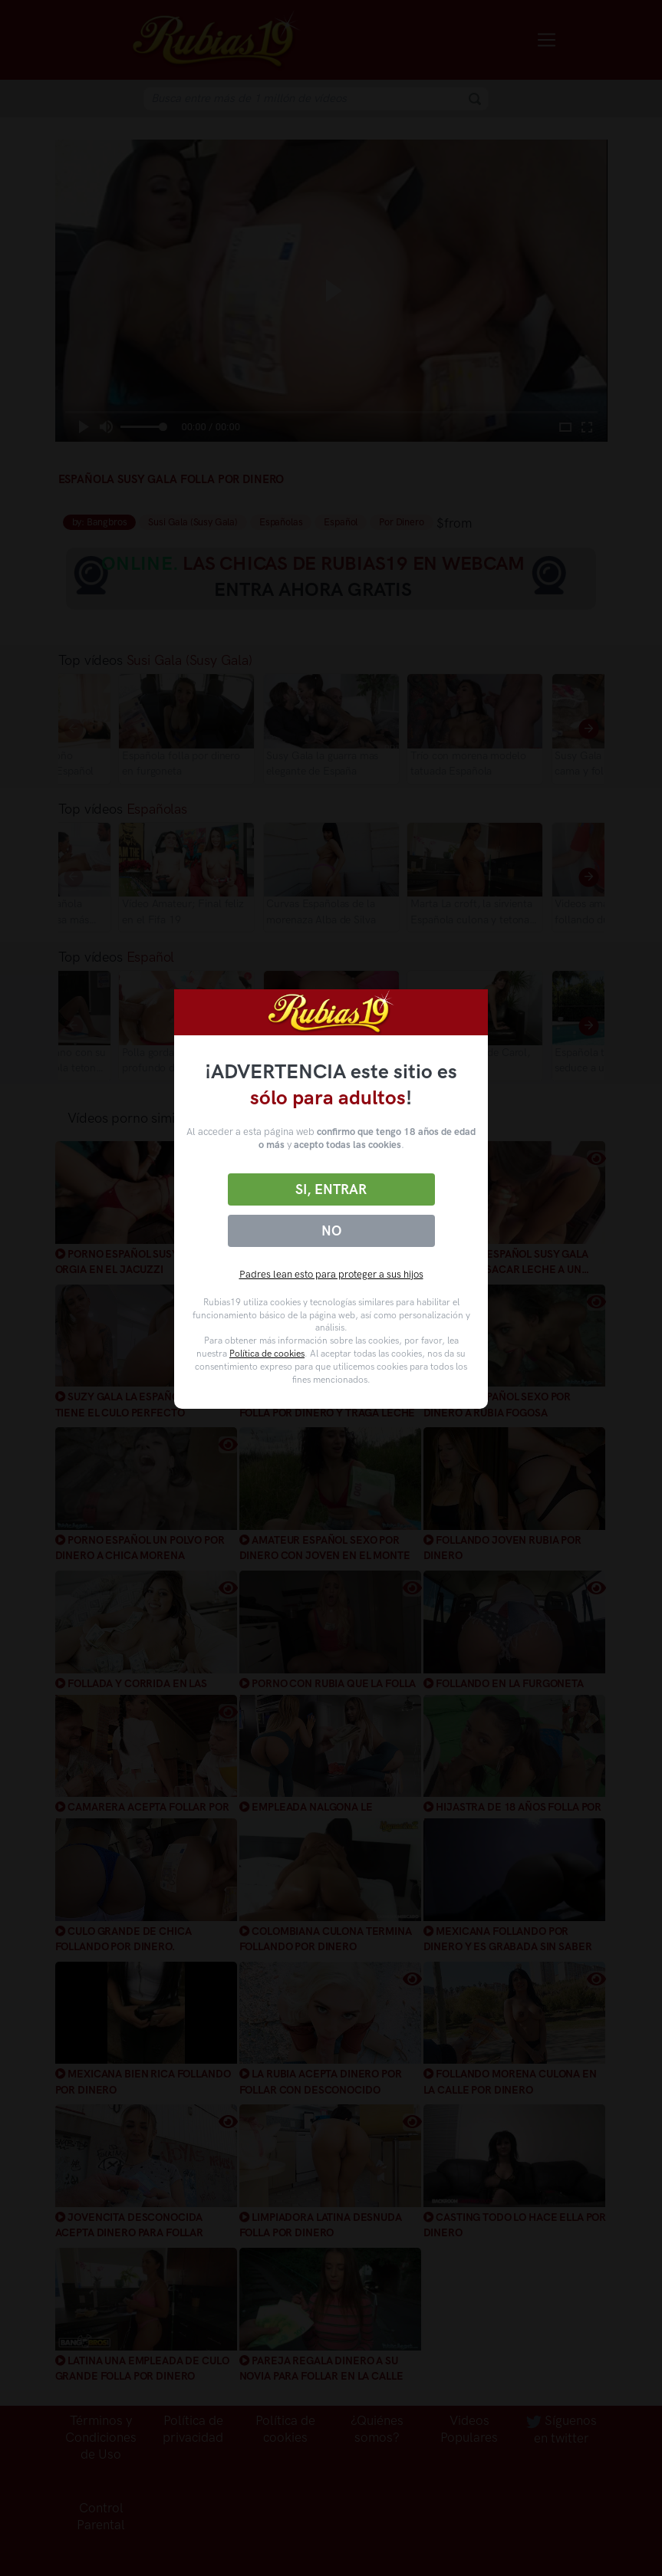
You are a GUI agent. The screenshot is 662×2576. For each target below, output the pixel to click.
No (331, 1230)
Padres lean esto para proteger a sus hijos (331, 1274)
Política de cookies (267, 1353)
